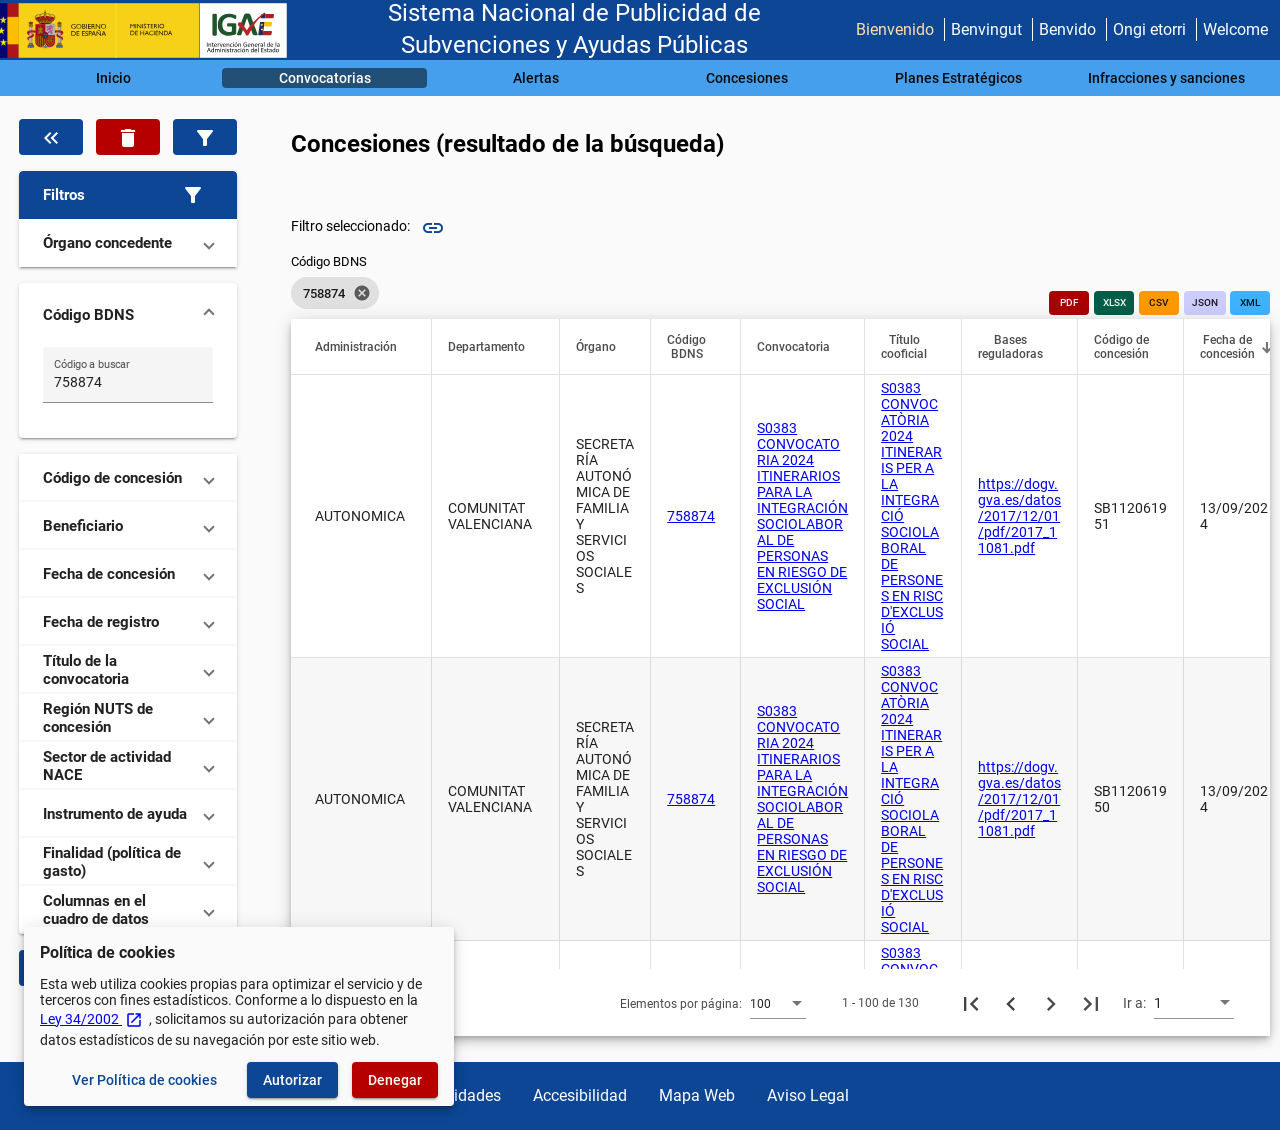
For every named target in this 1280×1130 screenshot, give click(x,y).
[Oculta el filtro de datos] (51, 137)
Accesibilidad (580, 1095)
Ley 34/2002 (91, 1019)
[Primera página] (971, 1003)
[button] (128, 195)
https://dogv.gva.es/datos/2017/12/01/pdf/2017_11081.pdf (1019, 516)
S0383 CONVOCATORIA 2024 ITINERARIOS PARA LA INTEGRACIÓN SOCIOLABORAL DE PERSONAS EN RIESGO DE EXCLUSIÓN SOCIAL (802, 516)
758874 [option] (335, 293)
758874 (691, 516)
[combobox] (778, 1003)
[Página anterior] (1011, 1003)
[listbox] (335, 293)
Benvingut (986, 29)
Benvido (1067, 29)
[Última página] (1091, 1003)
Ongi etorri (1149, 29)
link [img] (433, 228)
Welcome (1235, 29)
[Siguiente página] (1051, 1003)
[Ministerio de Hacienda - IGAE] (153, 30)
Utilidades (466, 1095)
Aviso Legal (808, 1095)
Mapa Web (697, 1095)
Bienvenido (895, 29)
